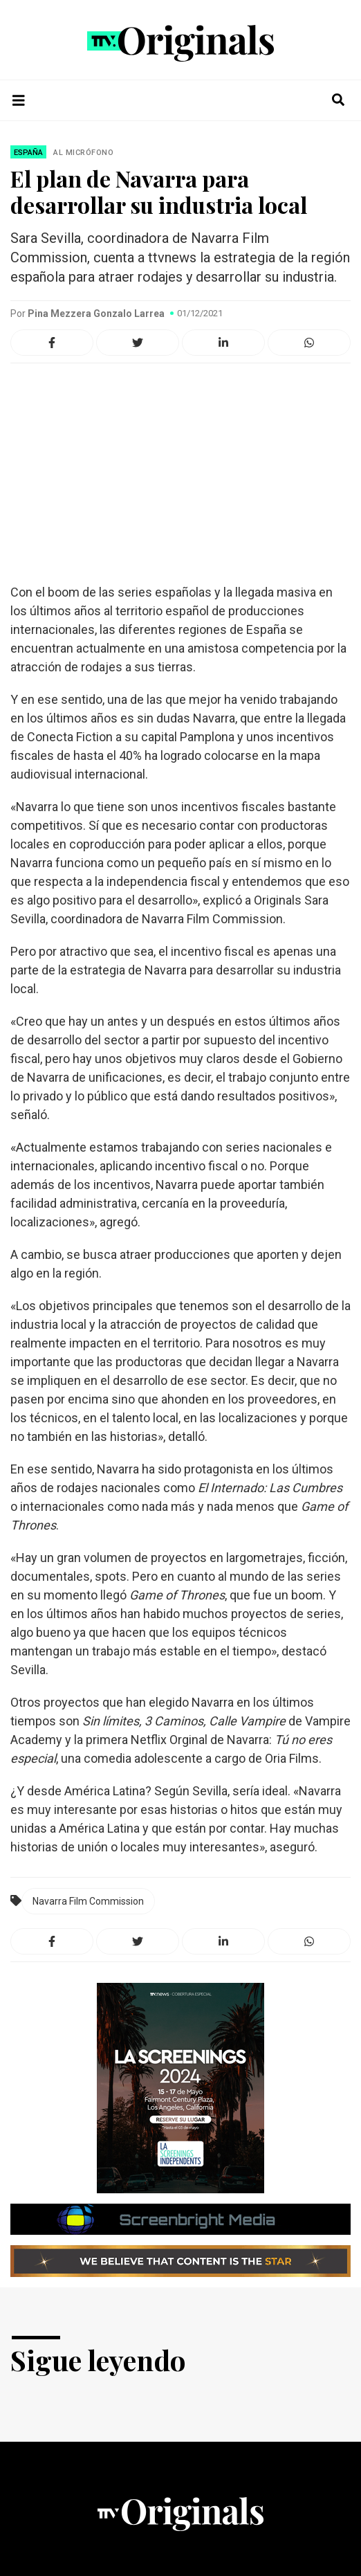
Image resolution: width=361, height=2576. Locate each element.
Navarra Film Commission (88, 1901)
